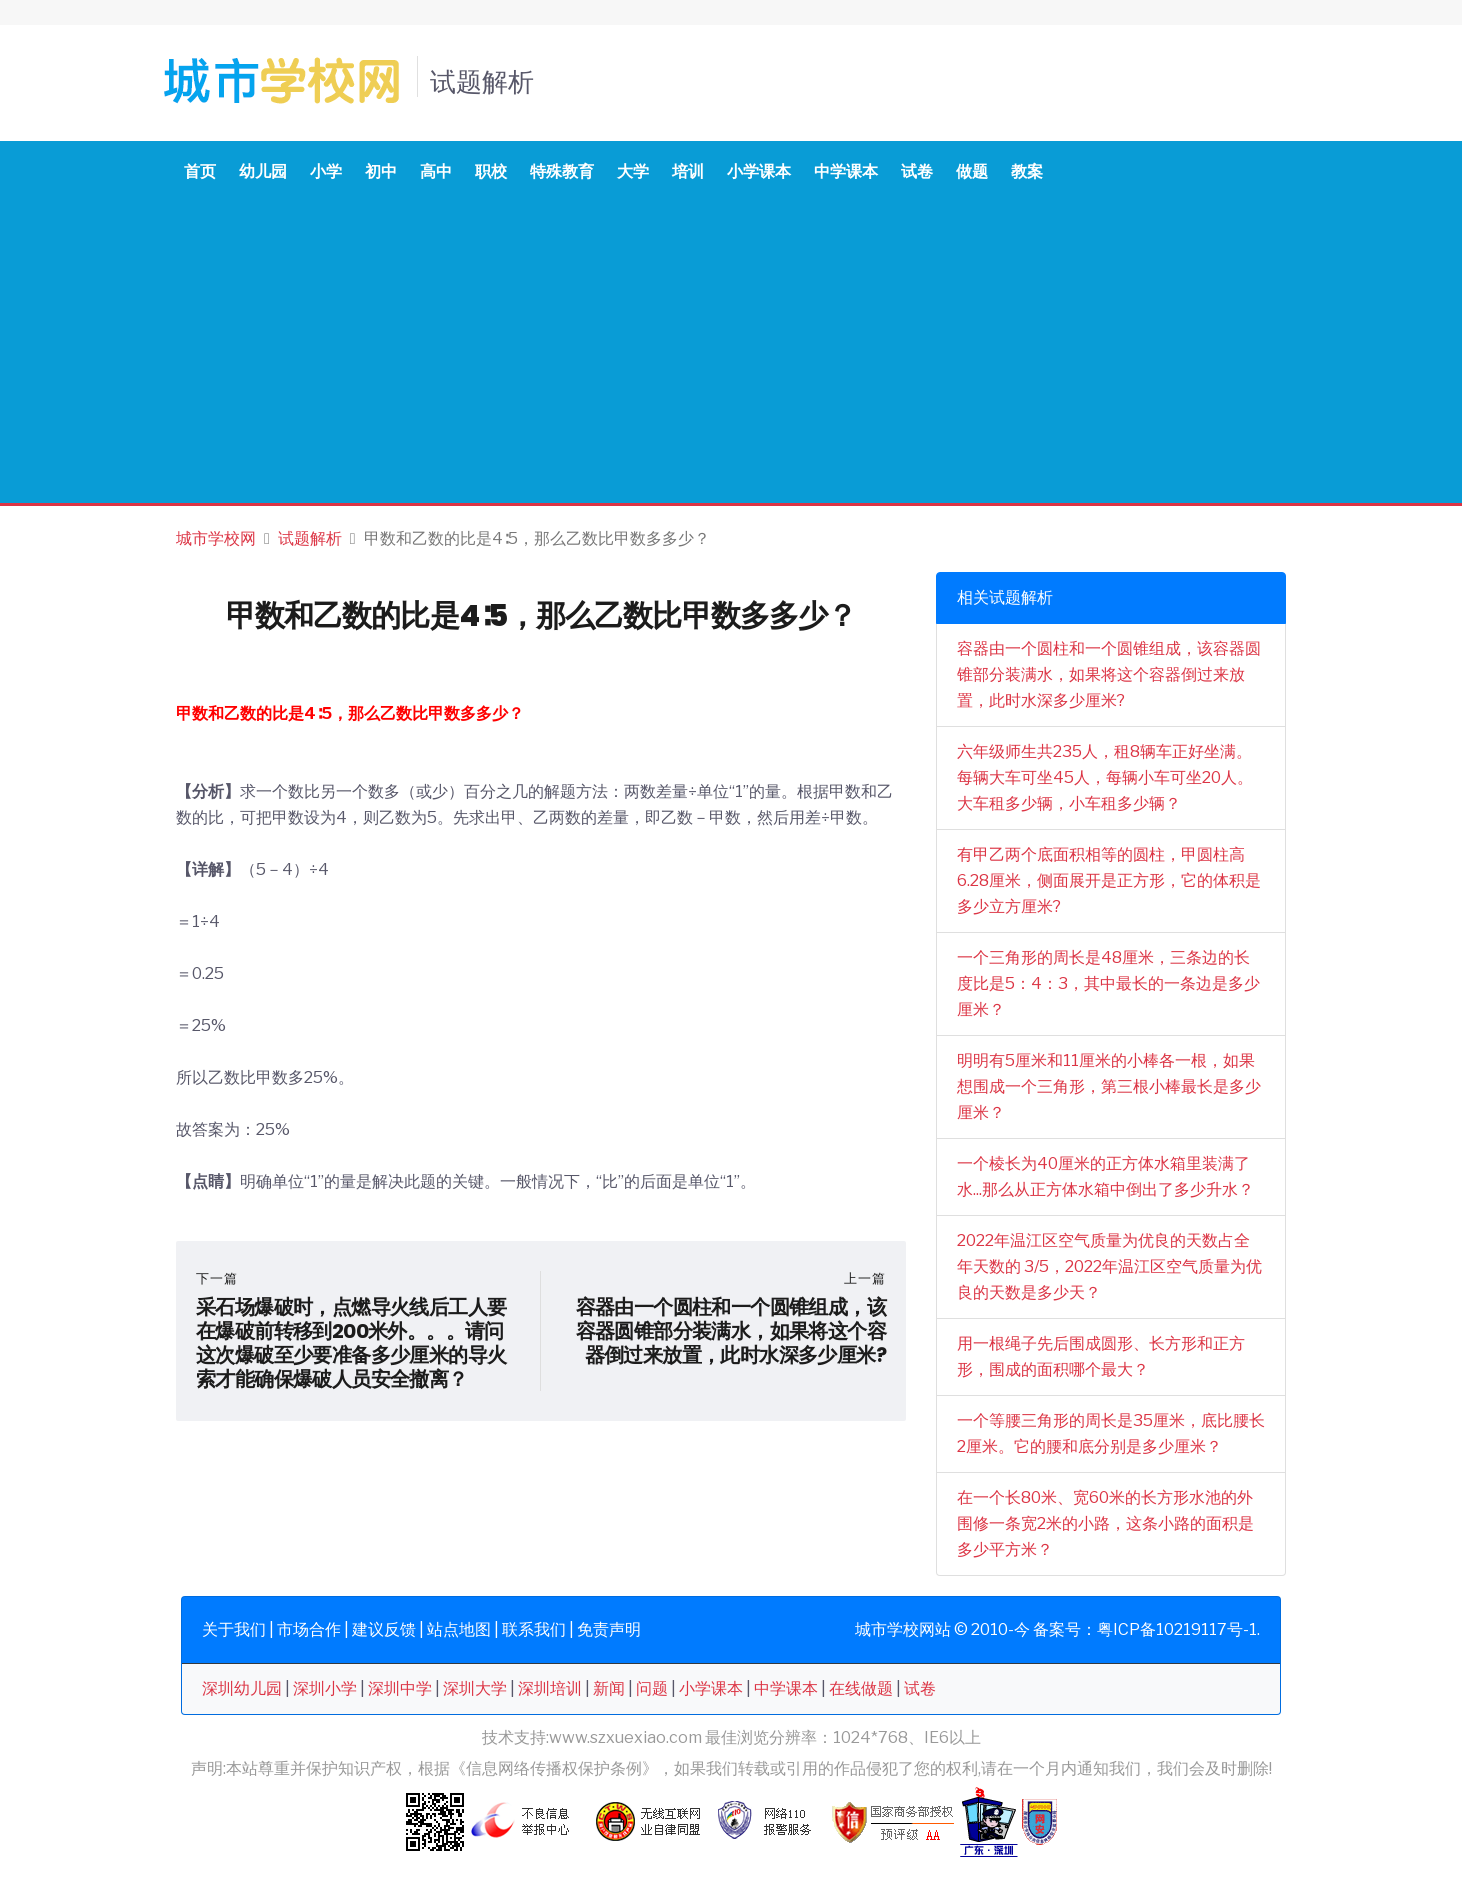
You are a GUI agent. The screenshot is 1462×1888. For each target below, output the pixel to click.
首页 (200, 171)
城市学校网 (216, 538)
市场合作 (309, 1629)
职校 (491, 171)
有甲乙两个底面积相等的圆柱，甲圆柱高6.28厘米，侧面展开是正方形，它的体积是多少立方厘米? (1109, 880)
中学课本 (846, 171)
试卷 (917, 171)
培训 (688, 171)
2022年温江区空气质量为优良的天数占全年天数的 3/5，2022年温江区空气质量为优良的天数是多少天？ (1109, 1266)
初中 (381, 171)
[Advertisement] (731, 353)
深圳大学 (475, 1688)
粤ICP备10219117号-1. (1178, 1629)
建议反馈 (384, 1629)
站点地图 (459, 1629)
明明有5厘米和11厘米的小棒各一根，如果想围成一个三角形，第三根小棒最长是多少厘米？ (1109, 1086)
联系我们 (534, 1629)
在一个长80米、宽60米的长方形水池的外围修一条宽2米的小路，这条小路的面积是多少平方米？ (1105, 1523)
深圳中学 (400, 1688)
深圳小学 (325, 1688)
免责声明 (609, 1629)
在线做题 (861, 1688)
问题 (652, 1688)
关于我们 (234, 1629)
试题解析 (310, 538)
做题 (972, 171)
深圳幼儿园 (242, 1688)
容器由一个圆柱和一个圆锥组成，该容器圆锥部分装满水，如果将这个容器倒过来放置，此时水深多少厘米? (1109, 674)
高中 (436, 171)
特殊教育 (562, 171)
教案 (1027, 171)
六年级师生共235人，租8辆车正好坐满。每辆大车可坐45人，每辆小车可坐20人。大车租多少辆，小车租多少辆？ (1105, 777)
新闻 (609, 1688)
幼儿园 (263, 171)
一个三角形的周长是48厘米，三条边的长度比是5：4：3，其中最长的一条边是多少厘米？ (1108, 983)
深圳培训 (550, 1688)
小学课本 (759, 171)
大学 (633, 171)
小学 (326, 171)
